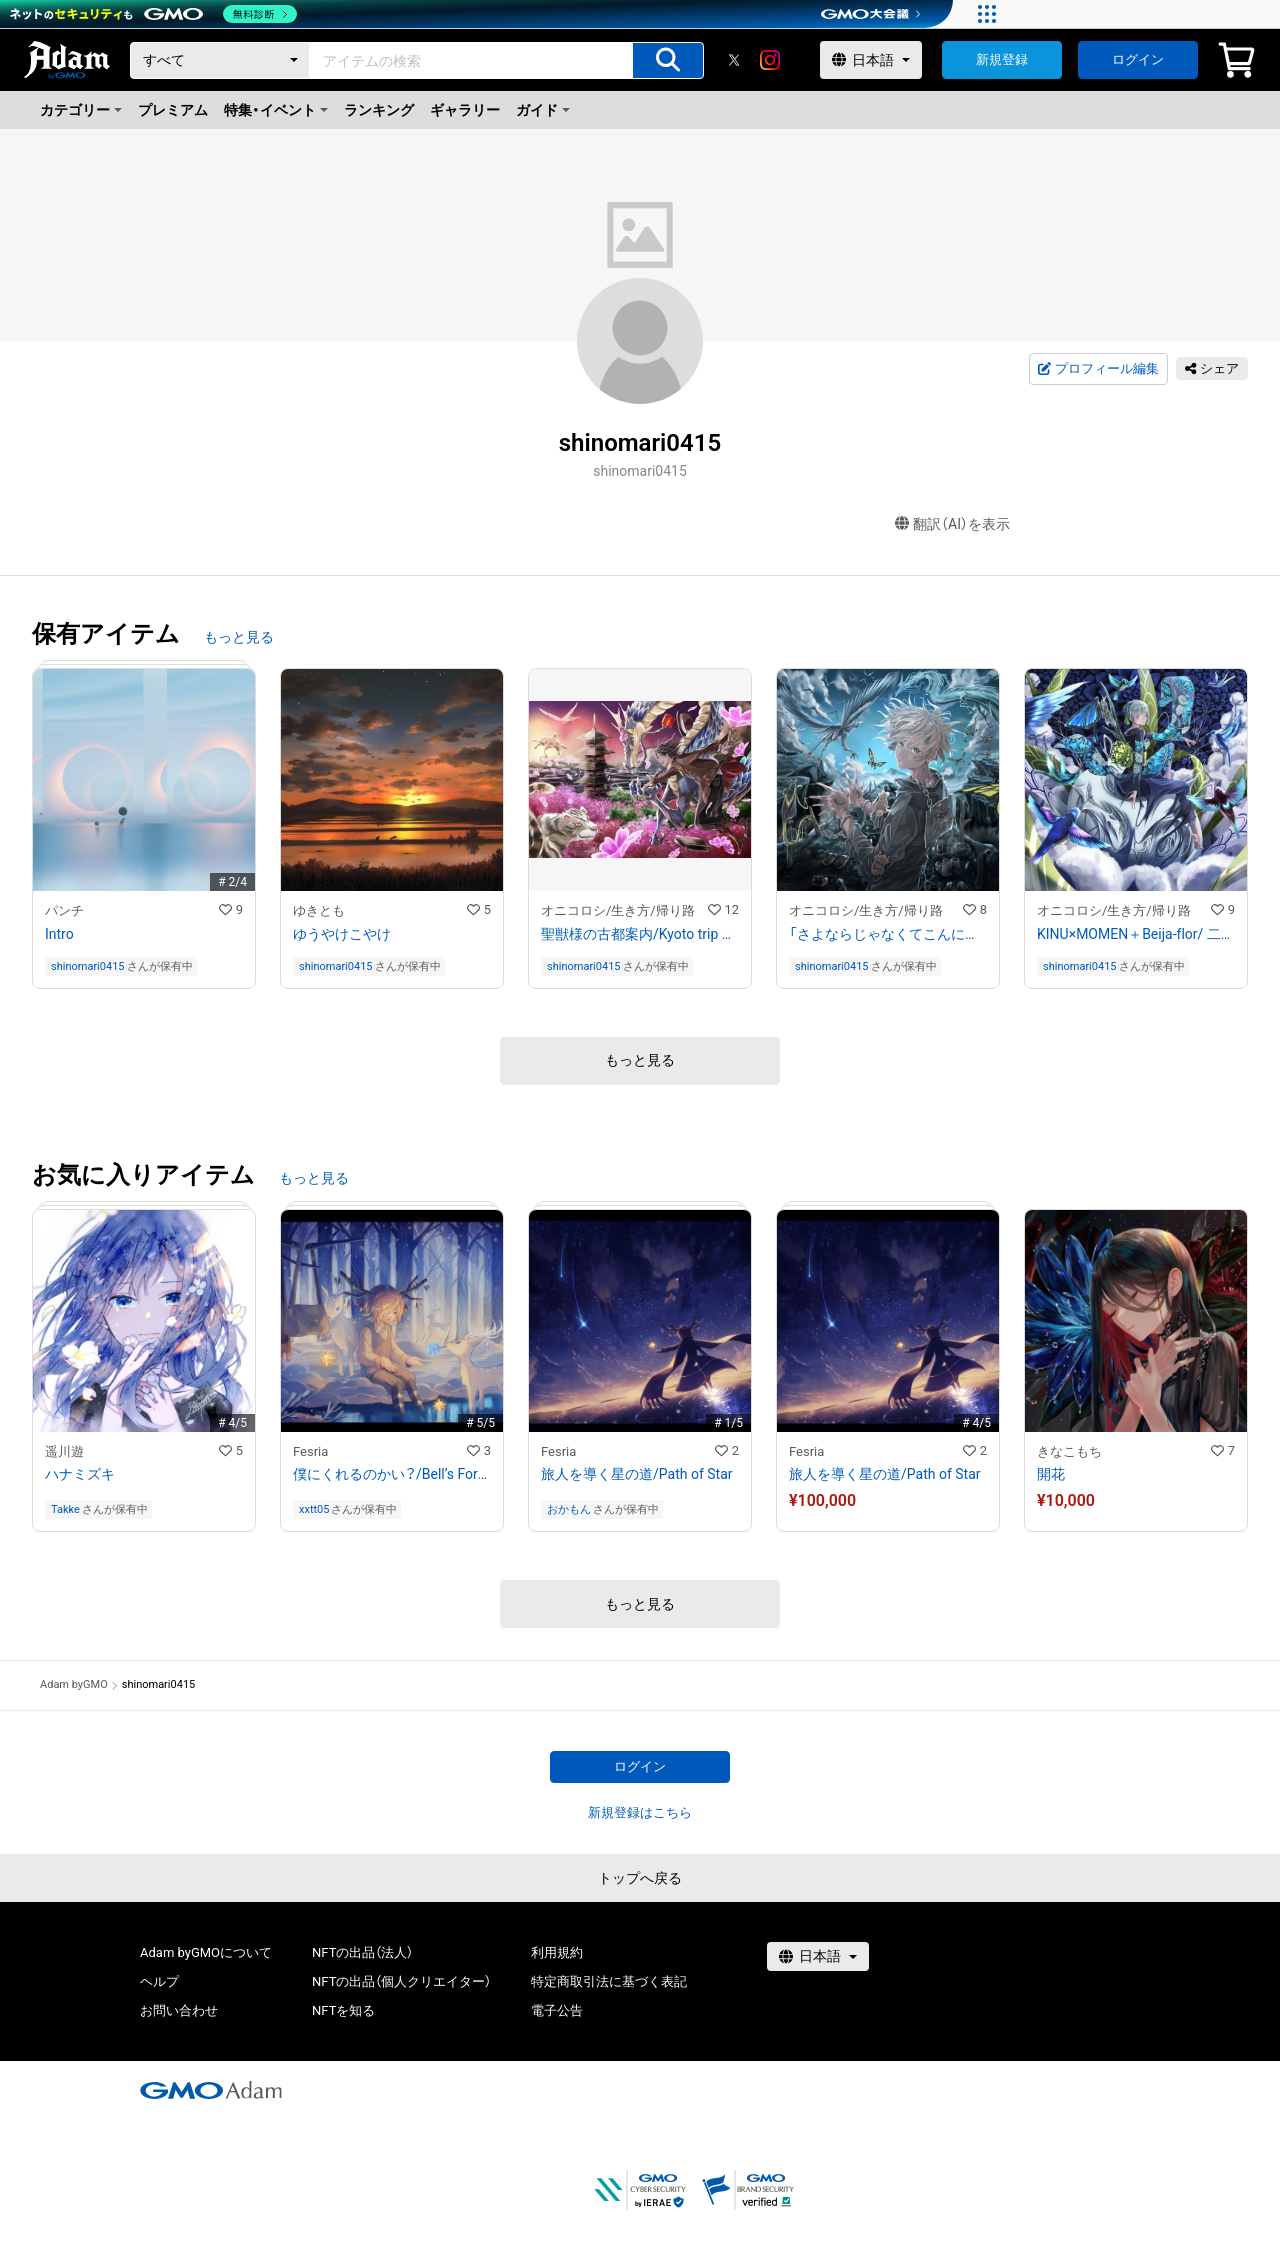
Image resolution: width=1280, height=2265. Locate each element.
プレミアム (173, 110)
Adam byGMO (74, 1684)
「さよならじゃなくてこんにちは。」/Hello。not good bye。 (888, 934)
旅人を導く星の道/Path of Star (637, 1474)
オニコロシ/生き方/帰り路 (618, 910)
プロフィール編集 (1098, 369)
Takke (65, 1509)
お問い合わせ (179, 2010)
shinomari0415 (88, 966)
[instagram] (770, 60)
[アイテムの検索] (668, 60)
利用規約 (557, 1952)
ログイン (1138, 59)
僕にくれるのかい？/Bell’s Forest (392, 1474)
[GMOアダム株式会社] (211, 2090)
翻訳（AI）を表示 (952, 524)
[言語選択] (871, 60)
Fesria (310, 1451)
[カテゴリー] (220, 60)
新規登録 (1002, 59)
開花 (1051, 1474)
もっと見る (239, 637)
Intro (59, 934)
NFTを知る (343, 2010)
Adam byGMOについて (206, 1952)
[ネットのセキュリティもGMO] (153, 14)
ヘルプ (159, 1981)
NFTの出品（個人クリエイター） (401, 1981)
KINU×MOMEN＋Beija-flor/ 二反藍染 (1136, 934)
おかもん (569, 1509)
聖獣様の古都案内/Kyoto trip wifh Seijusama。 (640, 934)
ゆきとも (319, 910)
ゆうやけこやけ (342, 934)
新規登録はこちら (640, 1812)
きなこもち (1069, 1451)
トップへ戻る (640, 1878)
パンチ (64, 910)
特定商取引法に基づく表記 (609, 1981)
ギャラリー (465, 110)
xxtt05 (314, 1509)
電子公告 (557, 2010)
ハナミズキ (80, 1474)
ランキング (379, 110)
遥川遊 (64, 1451)
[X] (734, 60)
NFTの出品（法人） (362, 1952)
